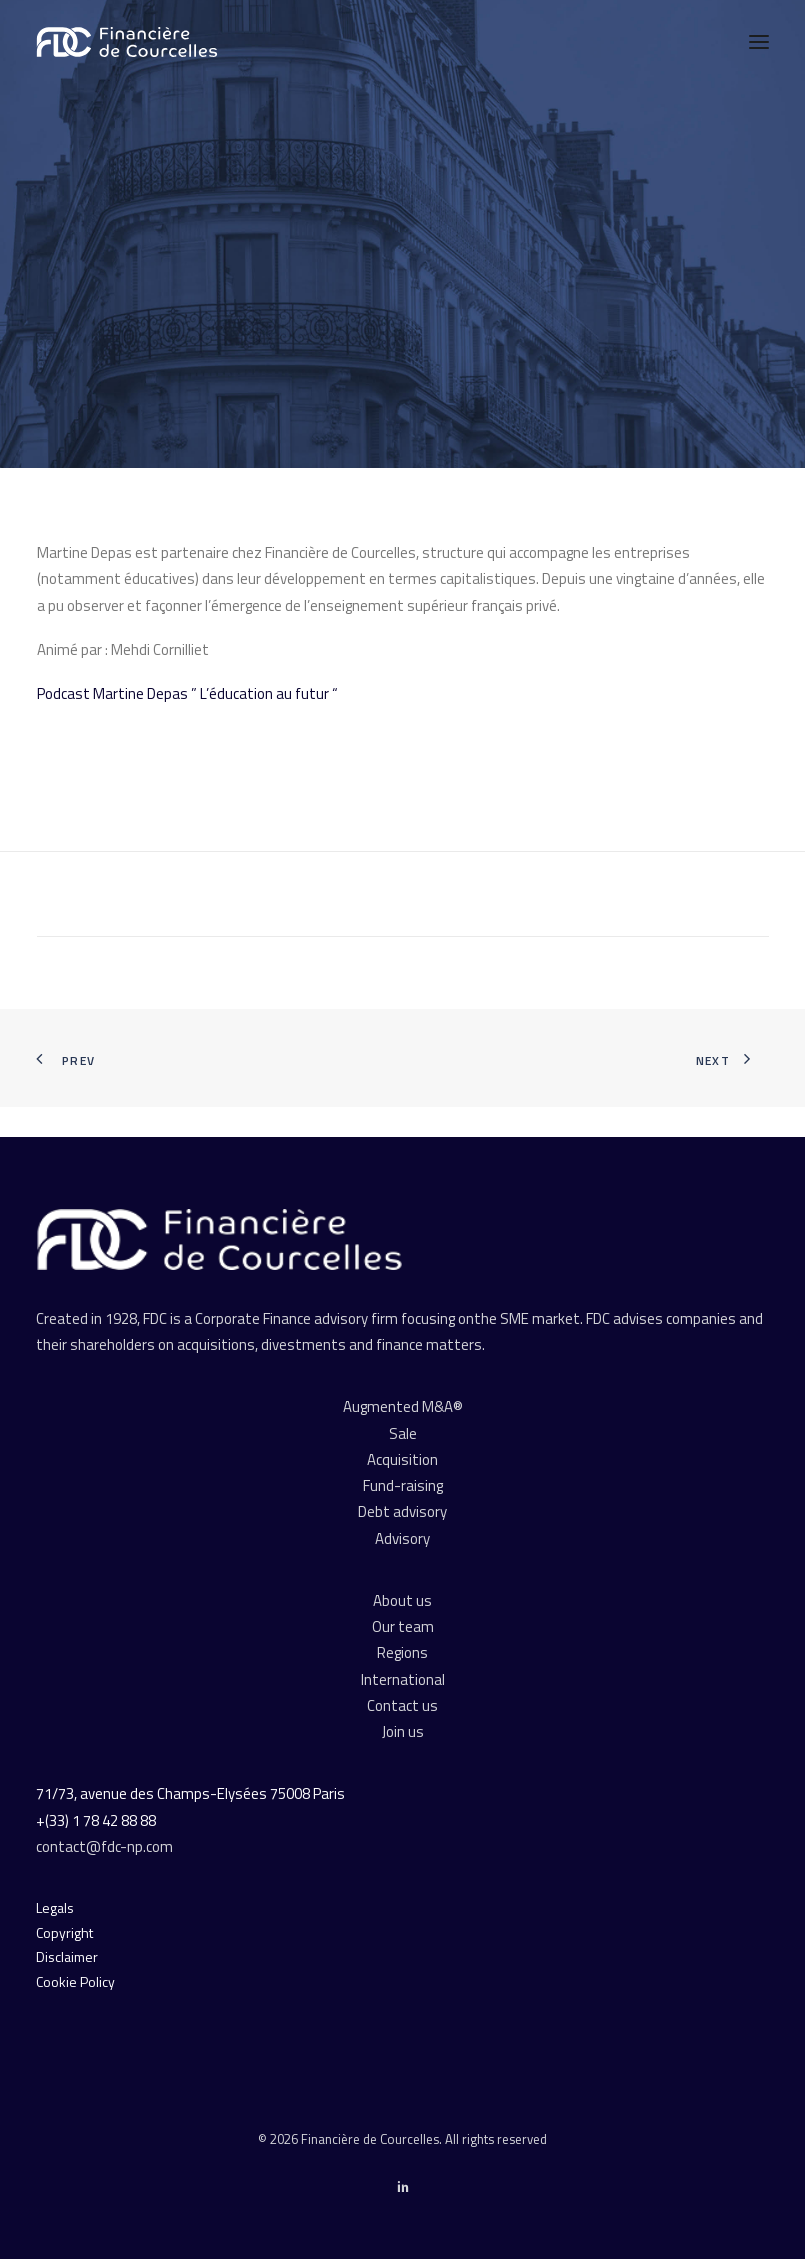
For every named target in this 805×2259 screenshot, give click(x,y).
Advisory (402, 1538)
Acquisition (402, 1459)
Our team (403, 1626)
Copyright (64, 1932)
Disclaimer (67, 1956)
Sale (403, 1433)
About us (402, 1600)
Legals (55, 1907)
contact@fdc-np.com (106, 1846)
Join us (403, 1731)
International (403, 1679)
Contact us (402, 1705)
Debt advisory (402, 1511)
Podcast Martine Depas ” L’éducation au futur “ (187, 693)
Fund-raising (403, 1485)
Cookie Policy (75, 1981)
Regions (402, 1652)
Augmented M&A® (403, 1406)
